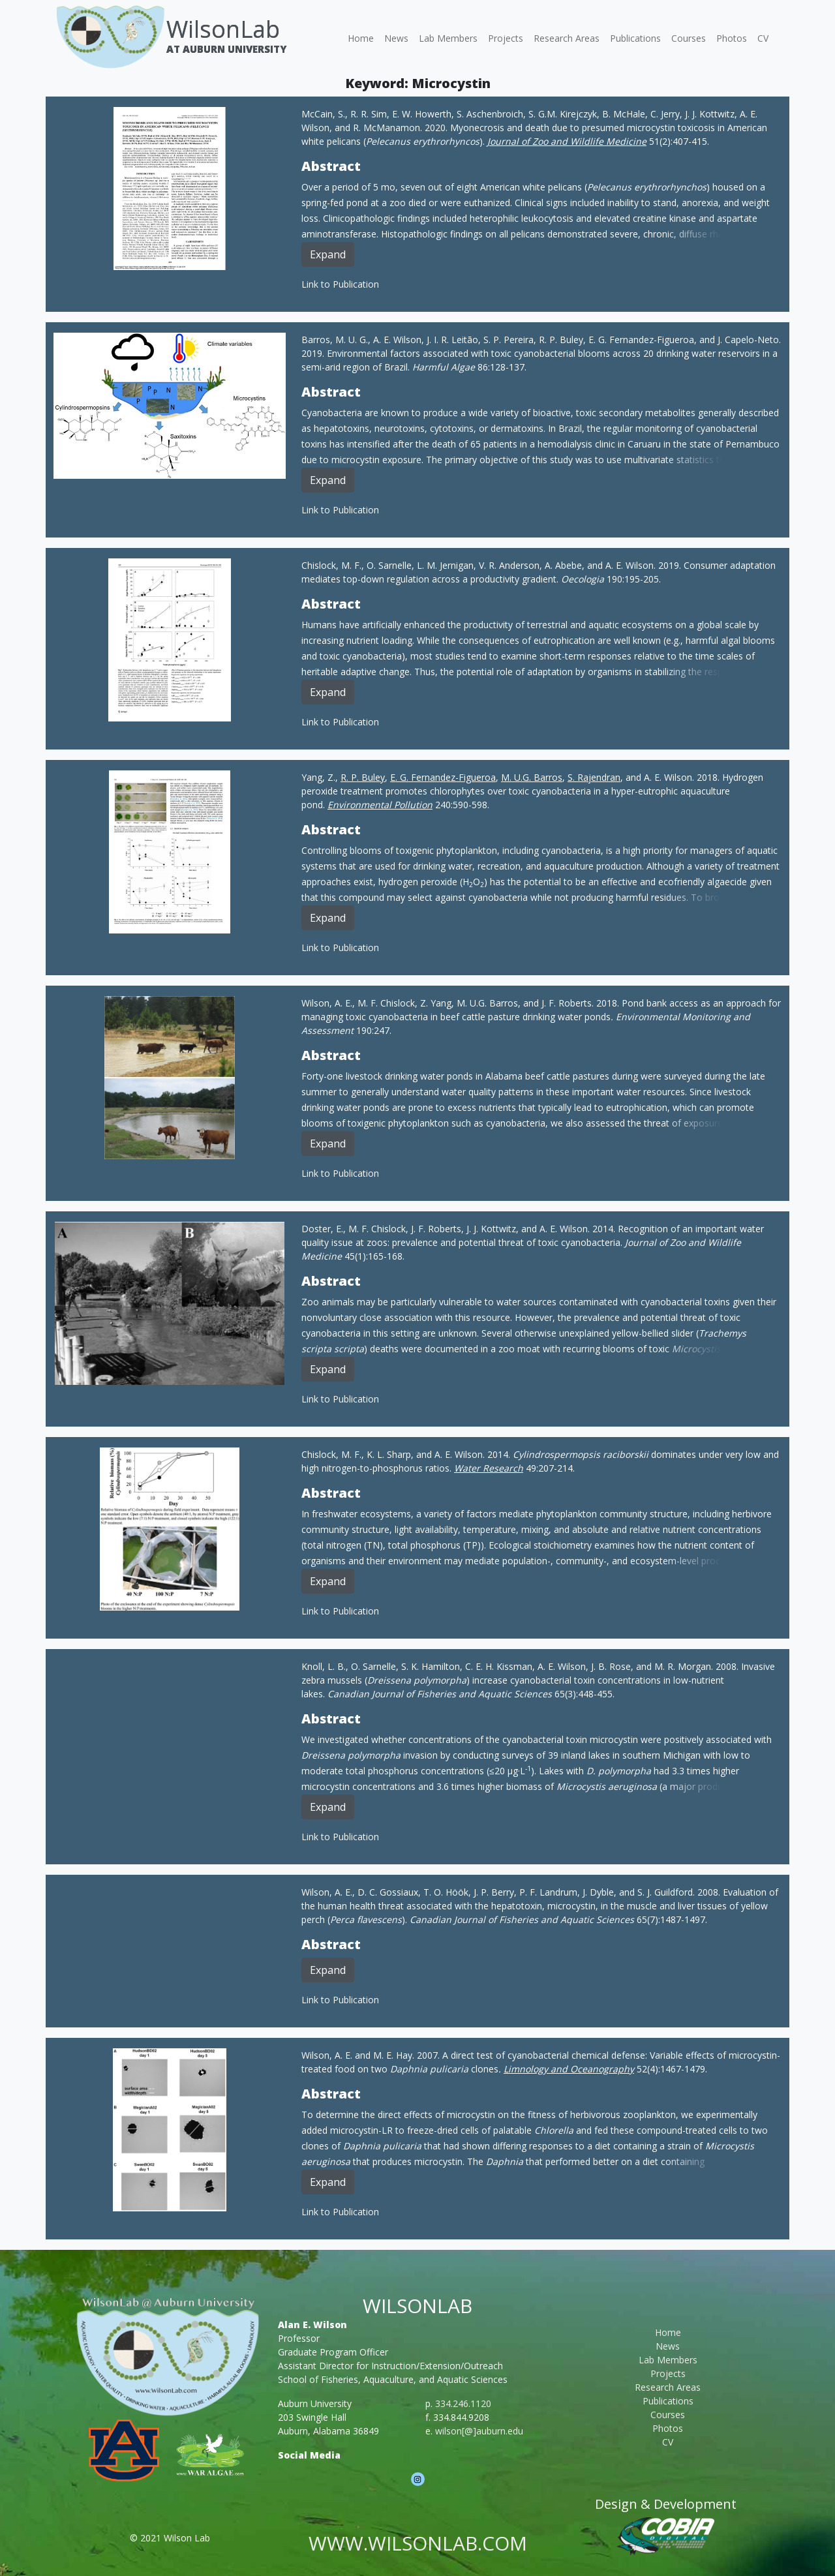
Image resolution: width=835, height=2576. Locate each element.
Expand (328, 254)
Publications (635, 38)
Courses (688, 38)
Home (361, 38)
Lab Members (448, 38)
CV (762, 38)
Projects (505, 38)
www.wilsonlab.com (418, 2543)
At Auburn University (226, 48)
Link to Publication (340, 284)
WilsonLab (223, 29)
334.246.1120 (463, 2403)
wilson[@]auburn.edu (479, 2431)
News (396, 38)
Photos (731, 38)
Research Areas (567, 38)
